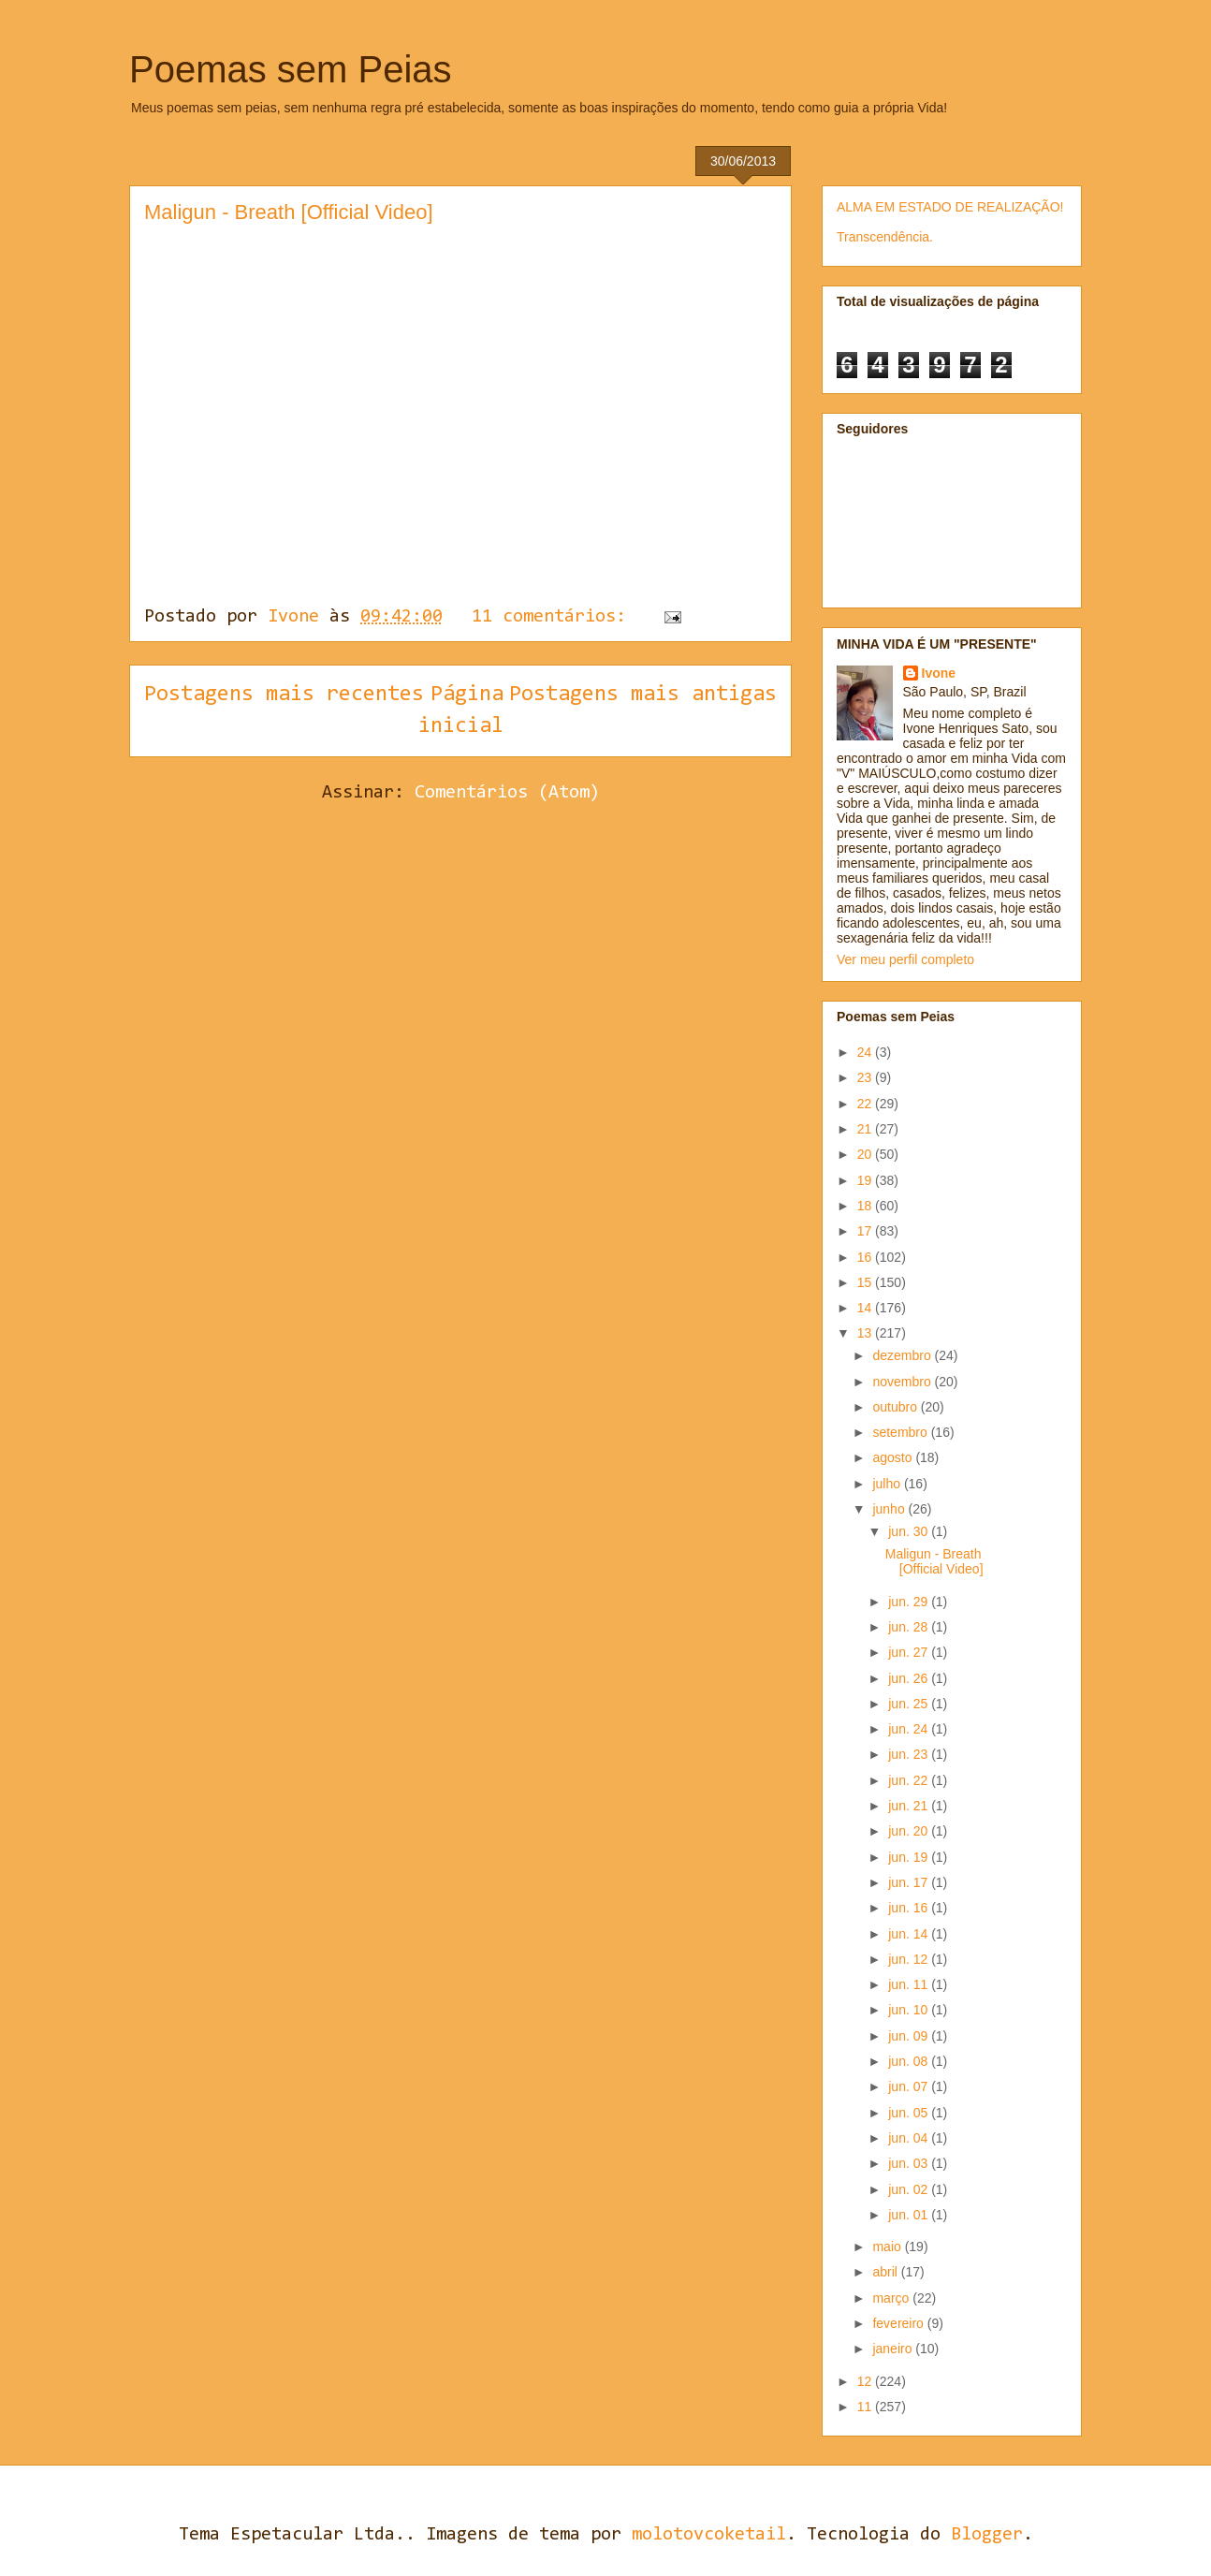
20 (866, 1154)
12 (866, 2381)
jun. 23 (909, 1754)
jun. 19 (909, 1857)
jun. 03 (909, 2163)
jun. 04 (909, 2137)
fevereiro (899, 2323)
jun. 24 (909, 1728)
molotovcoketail (709, 2534)
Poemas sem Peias (290, 69)
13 (866, 1332)
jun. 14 (909, 1933)
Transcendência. (885, 236)
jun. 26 (909, 1678)
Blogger (987, 2534)
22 (866, 1103)
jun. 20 (909, 1830)
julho (887, 1483)
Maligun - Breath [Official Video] (288, 212)
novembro (903, 1381)
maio (888, 2246)
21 (866, 1128)
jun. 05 (909, 2112)
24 (866, 1052)
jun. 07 (909, 2086)
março (892, 2298)
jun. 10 (909, 2009)
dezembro (903, 1355)
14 (866, 1307)
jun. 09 (909, 2035)
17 (866, 1230)
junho (890, 1508)
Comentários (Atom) (507, 792)
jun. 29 (909, 1601)
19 (866, 1180)
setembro (901, 1432)
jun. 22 (909, 1780)
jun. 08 (909, 2061)
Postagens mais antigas (643, 694)
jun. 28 (909, 1626)
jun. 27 (909, 1652)
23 (866, 1077)
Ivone (939, 673)
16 (866, 1257)
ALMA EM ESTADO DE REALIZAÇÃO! (950, 206)
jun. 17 (909, 1882)
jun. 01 (909, 2214)
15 (866, 1282)
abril (886, 2271)
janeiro (893, 2348)
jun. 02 (909, 2189)
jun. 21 (909, 1805)
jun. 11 (909, 1984)
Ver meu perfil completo (905, 959)
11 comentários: (554, 616)
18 (866, 1205)
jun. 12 (909, 1959)
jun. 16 (909, 1907)
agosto (893, 1457)
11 (866, 2406)
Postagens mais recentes (284, 694)
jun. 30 (909, 1531)
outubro (896, 1406)
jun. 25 (909, 1703)
